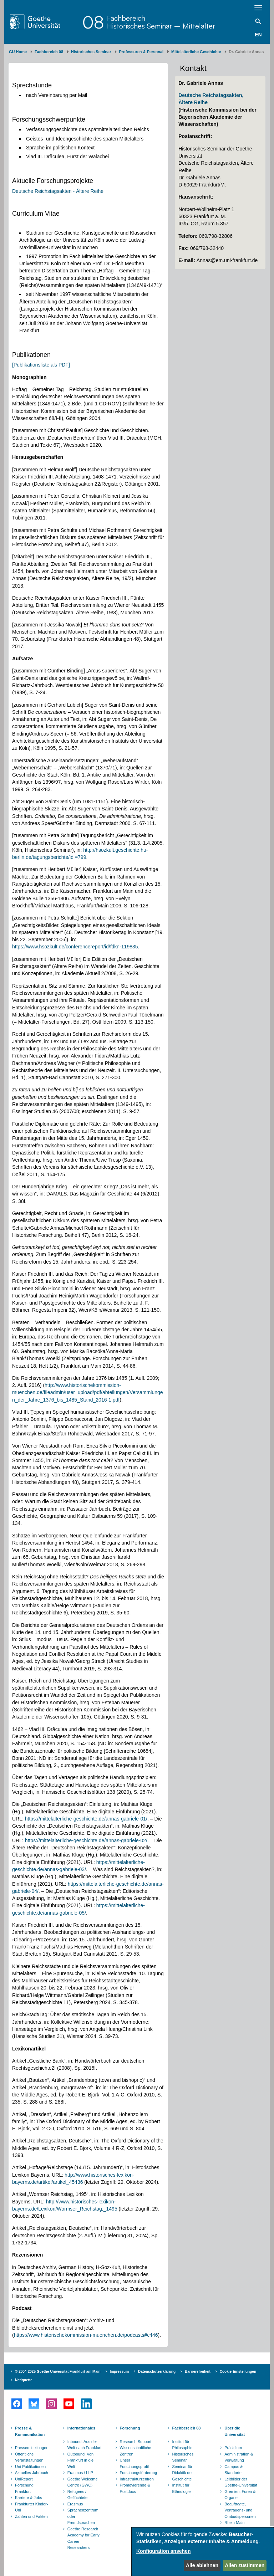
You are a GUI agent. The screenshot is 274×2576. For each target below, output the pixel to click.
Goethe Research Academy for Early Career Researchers (83, 2538)
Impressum (119, 2371)
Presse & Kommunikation (30, 2431)
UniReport (24, 2479)
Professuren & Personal (141, 52)
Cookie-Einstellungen (238, 2371)
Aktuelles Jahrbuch (31, 2472)
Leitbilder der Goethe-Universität (240, 2482)
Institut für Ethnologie (181, 2488)
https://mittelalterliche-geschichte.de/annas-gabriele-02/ (86, 1840)
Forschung (130, 2428)
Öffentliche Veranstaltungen (29, 2457)
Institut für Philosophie (182, 2444)
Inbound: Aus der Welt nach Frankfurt (84, 2444)
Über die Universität (234, 2431)
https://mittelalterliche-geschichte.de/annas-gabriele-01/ (86, 1819)
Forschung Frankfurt (24, 2488)
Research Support (136, 2441)
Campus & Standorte (233, 2469)
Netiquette (23, 2380)
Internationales (81, 2428)
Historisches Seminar (91, 52)
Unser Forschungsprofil (134, 2463)
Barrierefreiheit (197, 2371)
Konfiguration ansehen (163, 2551)
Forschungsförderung (138, 2472)
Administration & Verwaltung (238, 2457)
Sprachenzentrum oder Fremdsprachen (82, 2516)
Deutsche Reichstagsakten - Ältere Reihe (57, 191)
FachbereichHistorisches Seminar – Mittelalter (161, 22)
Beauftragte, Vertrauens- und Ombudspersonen (239, 2510)
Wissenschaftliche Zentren (135, 2451)
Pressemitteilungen (32, 2448)
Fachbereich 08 (49, 52)
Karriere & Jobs (28, 2497)
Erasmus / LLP (80, 2472)
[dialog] (202, 2551)
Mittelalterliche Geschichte (196, 52)
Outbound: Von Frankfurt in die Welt (80, 2460)
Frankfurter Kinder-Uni (31, 2507)
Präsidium (233, 2448)
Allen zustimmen (244, 2565)
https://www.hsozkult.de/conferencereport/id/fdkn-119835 (75, 946)
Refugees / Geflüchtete (77, 2494)
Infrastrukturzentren (137, 2479)
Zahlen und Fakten (31, 2516)
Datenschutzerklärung (157, 2371)
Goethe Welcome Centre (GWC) (82, 2482)
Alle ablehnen (202, 2565)
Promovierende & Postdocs (135, 2488)
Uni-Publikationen (30, 2466)
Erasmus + (76, 2504)
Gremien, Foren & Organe (239, 2494)
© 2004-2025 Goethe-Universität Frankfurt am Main (58, 2371)
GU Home (18, 52)
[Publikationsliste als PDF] (41, 365)
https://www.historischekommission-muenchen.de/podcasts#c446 (86, 2335)
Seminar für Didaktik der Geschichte (182, 2472)
